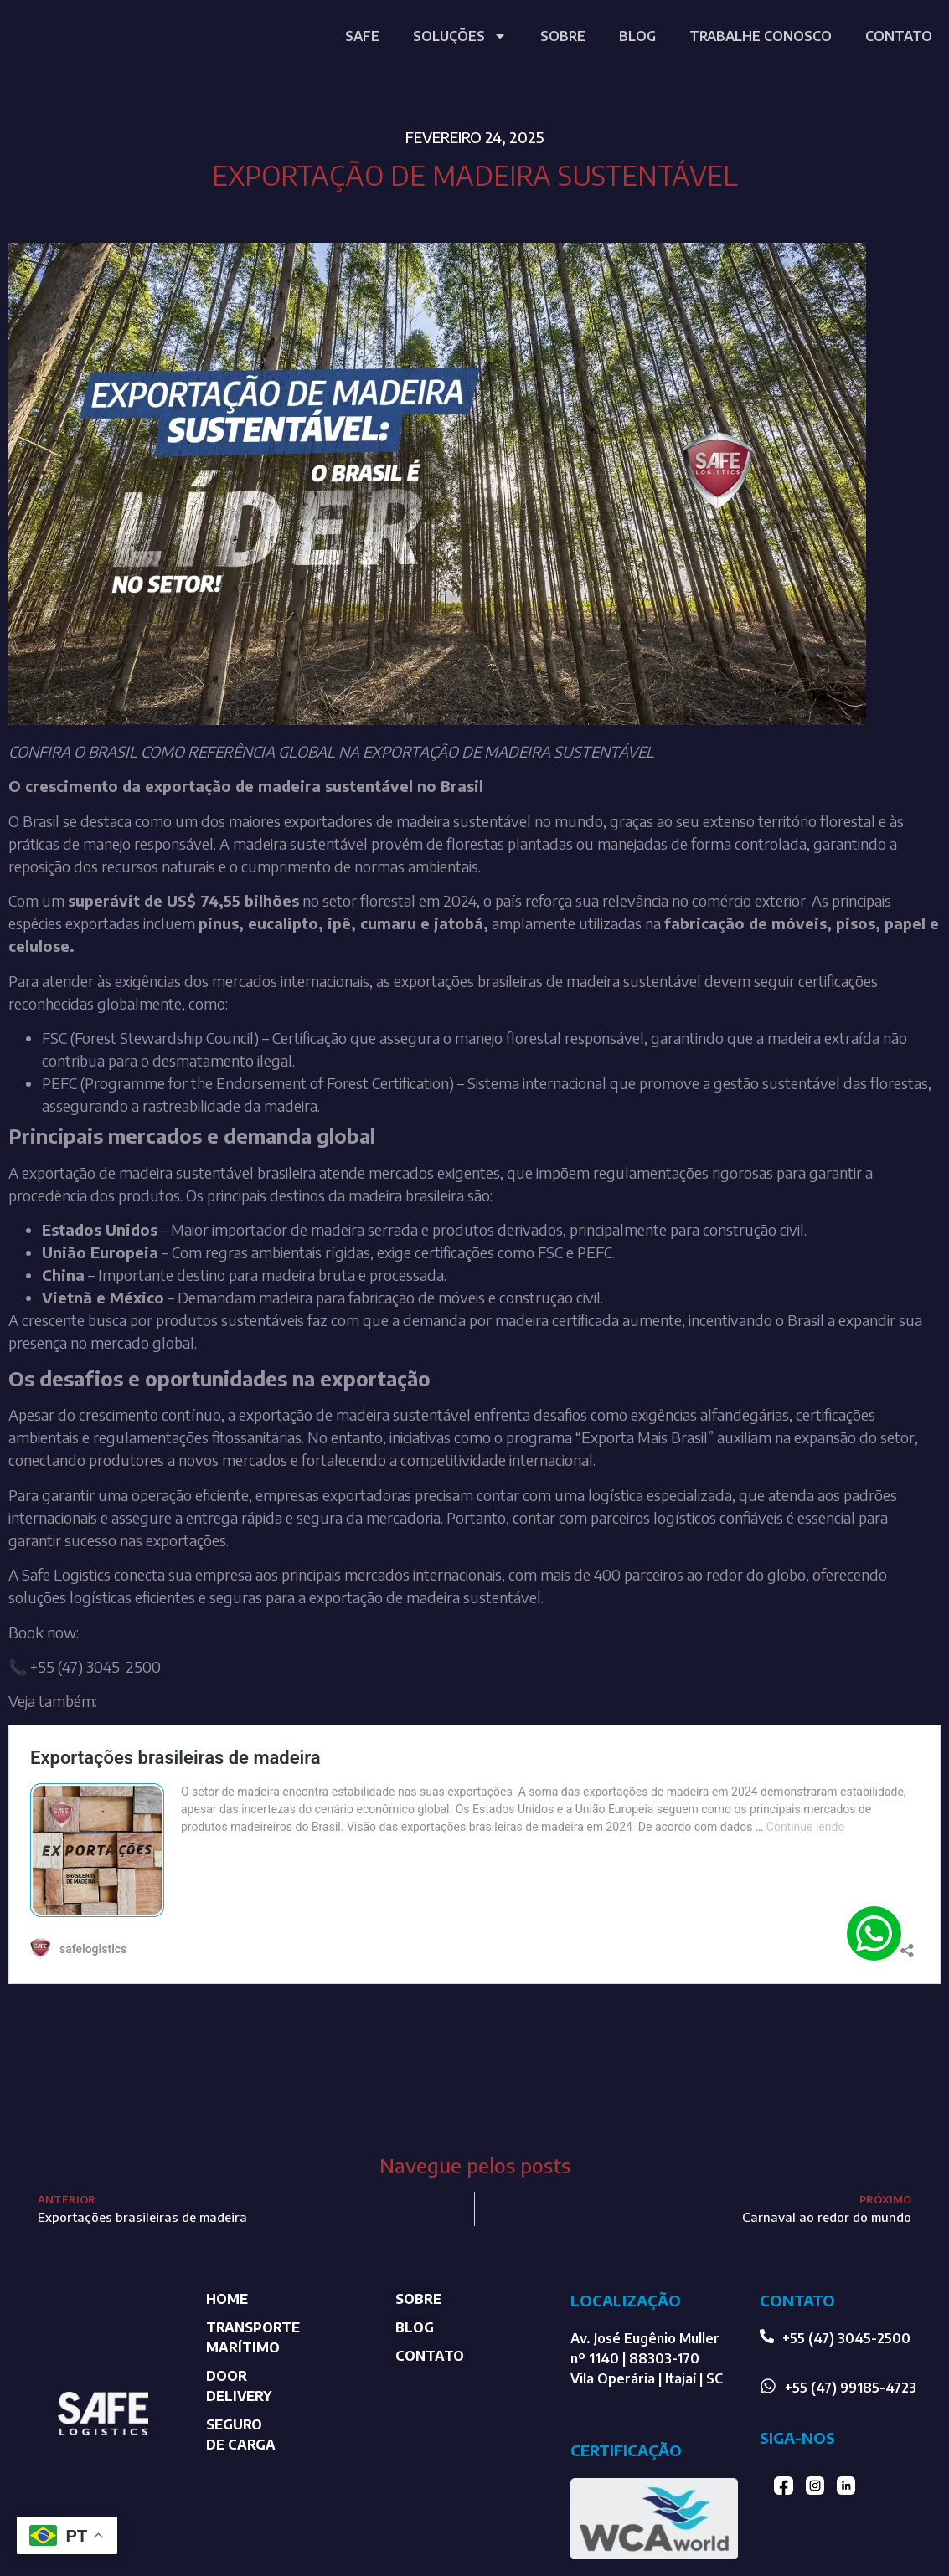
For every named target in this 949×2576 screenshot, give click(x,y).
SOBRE (562, 36)
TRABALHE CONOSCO (760, 36)
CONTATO (898, 36)
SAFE (362, 36)
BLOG (637, 36)
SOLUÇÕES (460, 36)
